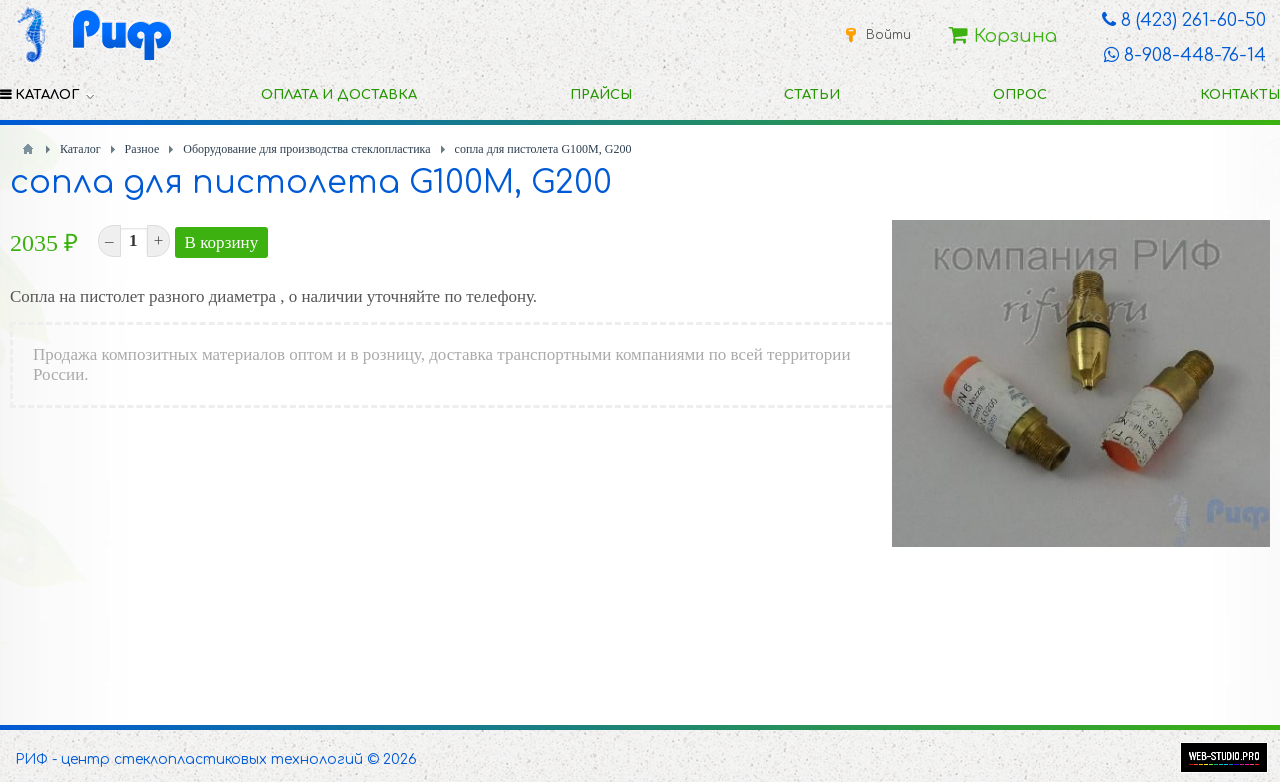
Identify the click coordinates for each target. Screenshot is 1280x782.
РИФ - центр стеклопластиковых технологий (189, 759)
